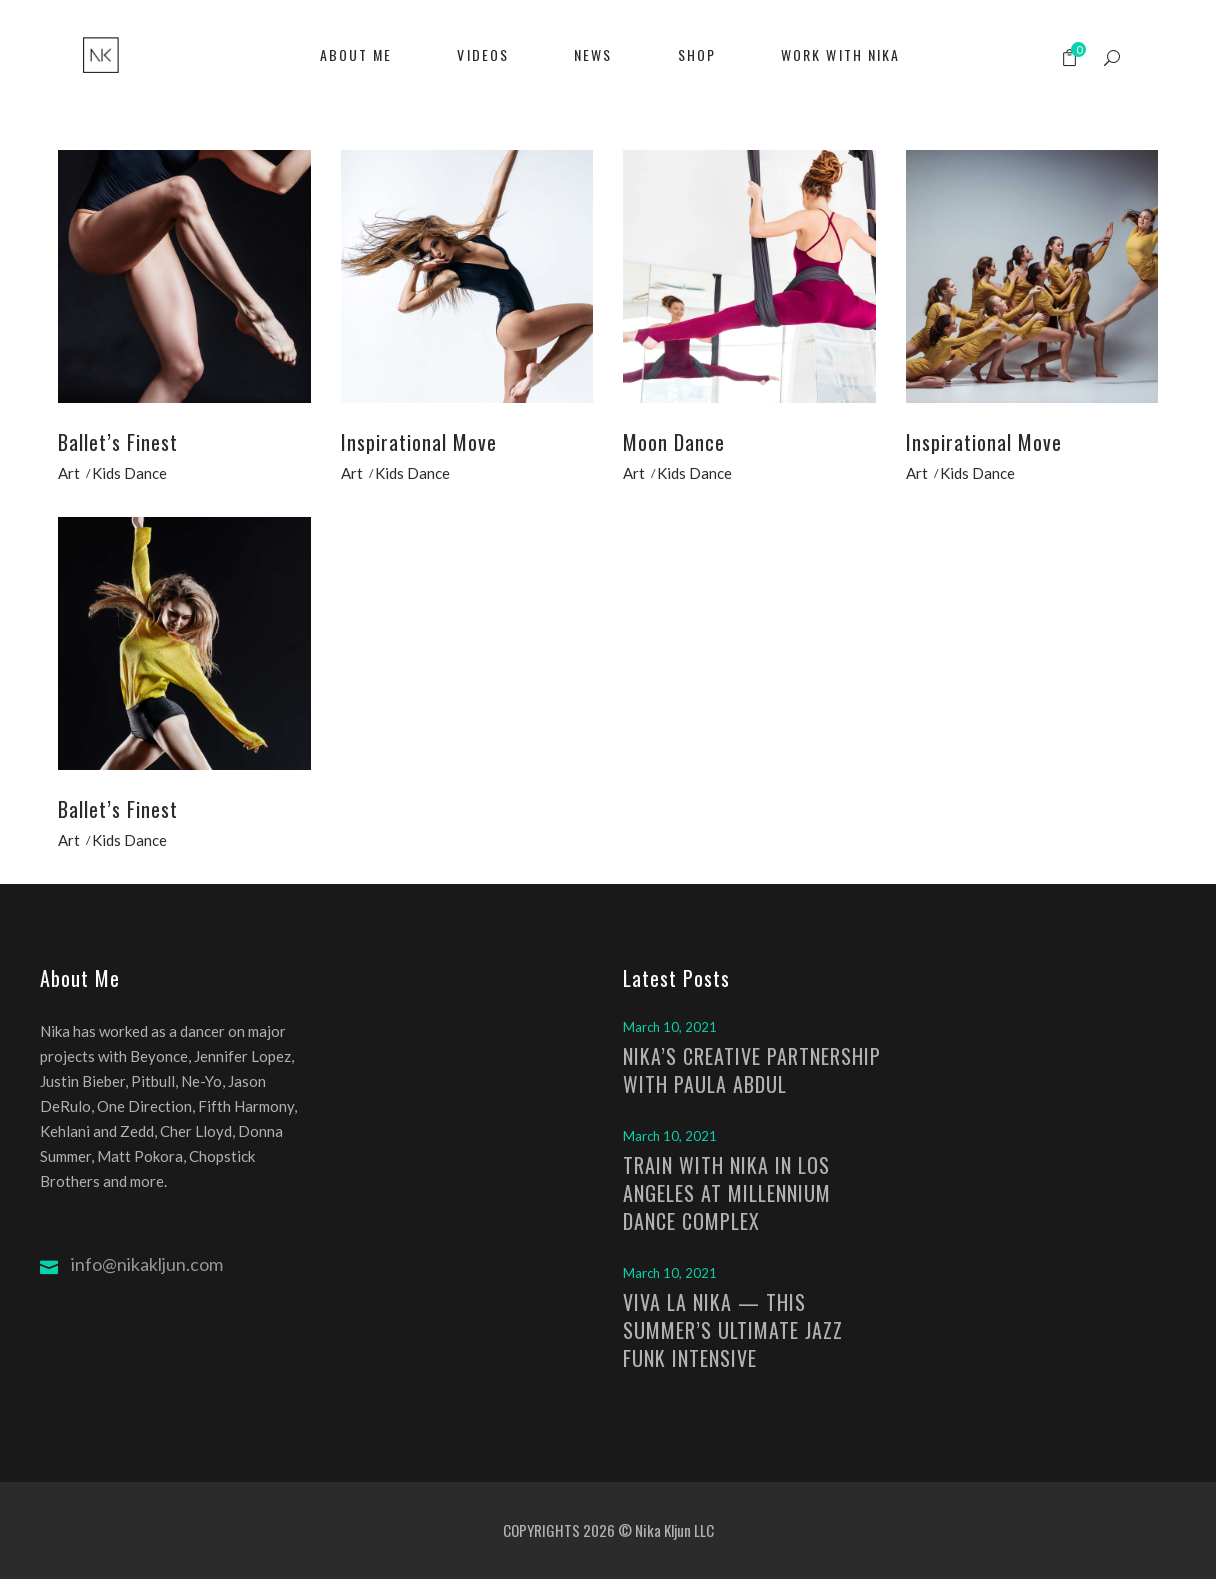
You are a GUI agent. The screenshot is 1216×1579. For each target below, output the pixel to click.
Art (69, 473)
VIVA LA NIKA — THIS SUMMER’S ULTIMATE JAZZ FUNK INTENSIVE (733, 1330)
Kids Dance (129, 473)
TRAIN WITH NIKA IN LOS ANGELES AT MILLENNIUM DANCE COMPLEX (727, 1193)
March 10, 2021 (670, 1027)
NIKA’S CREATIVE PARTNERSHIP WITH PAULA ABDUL (752, 1070)
